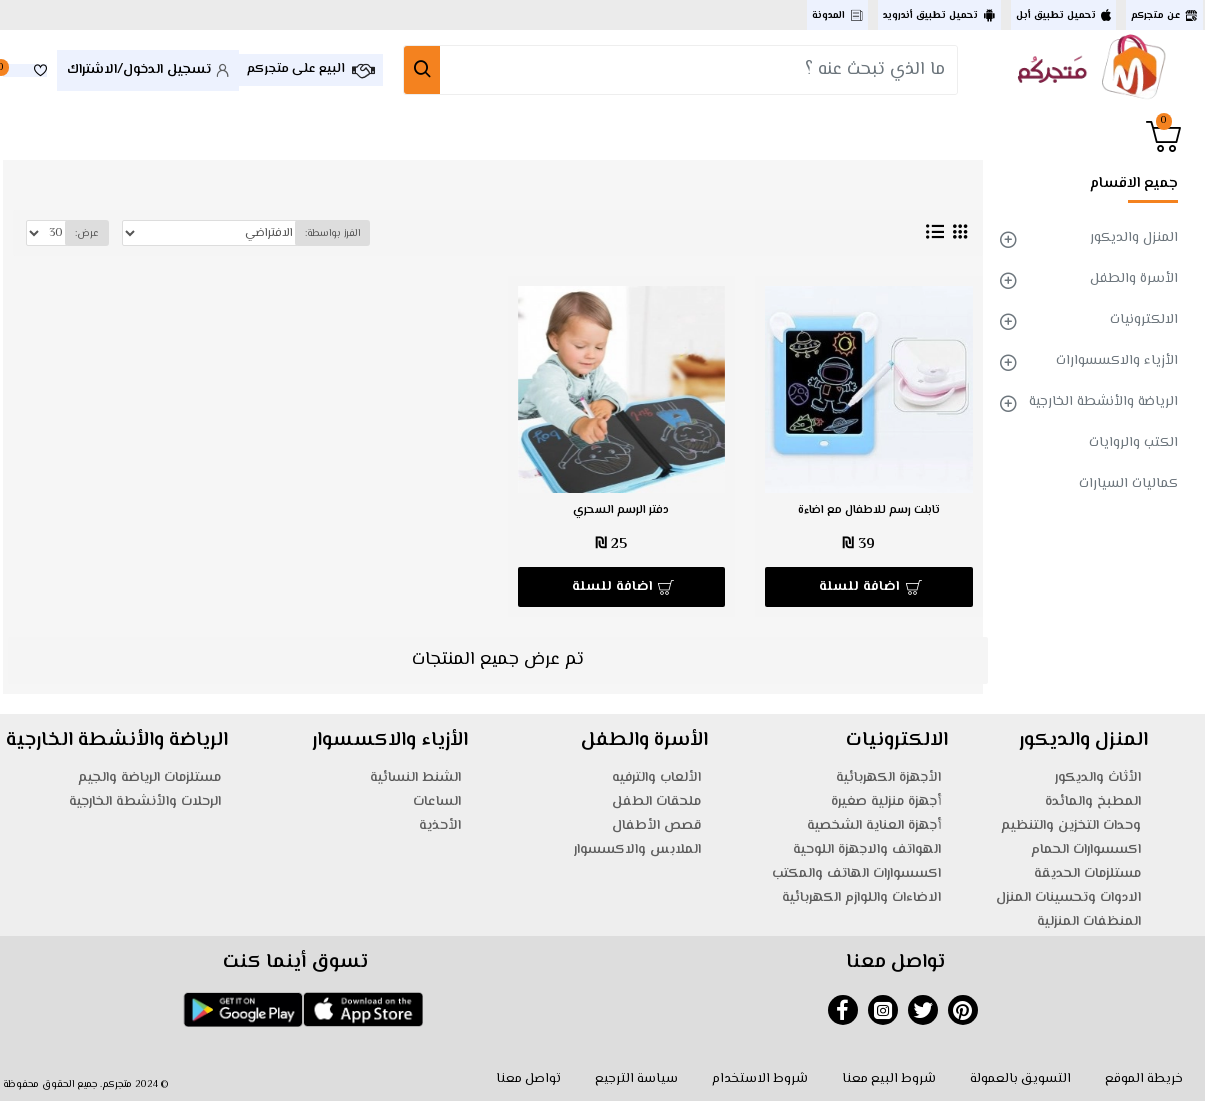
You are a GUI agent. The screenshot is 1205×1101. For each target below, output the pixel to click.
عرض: (87, 233)
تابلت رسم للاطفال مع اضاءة (869, 511)
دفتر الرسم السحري (621, 511)
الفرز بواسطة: (330, 233)
